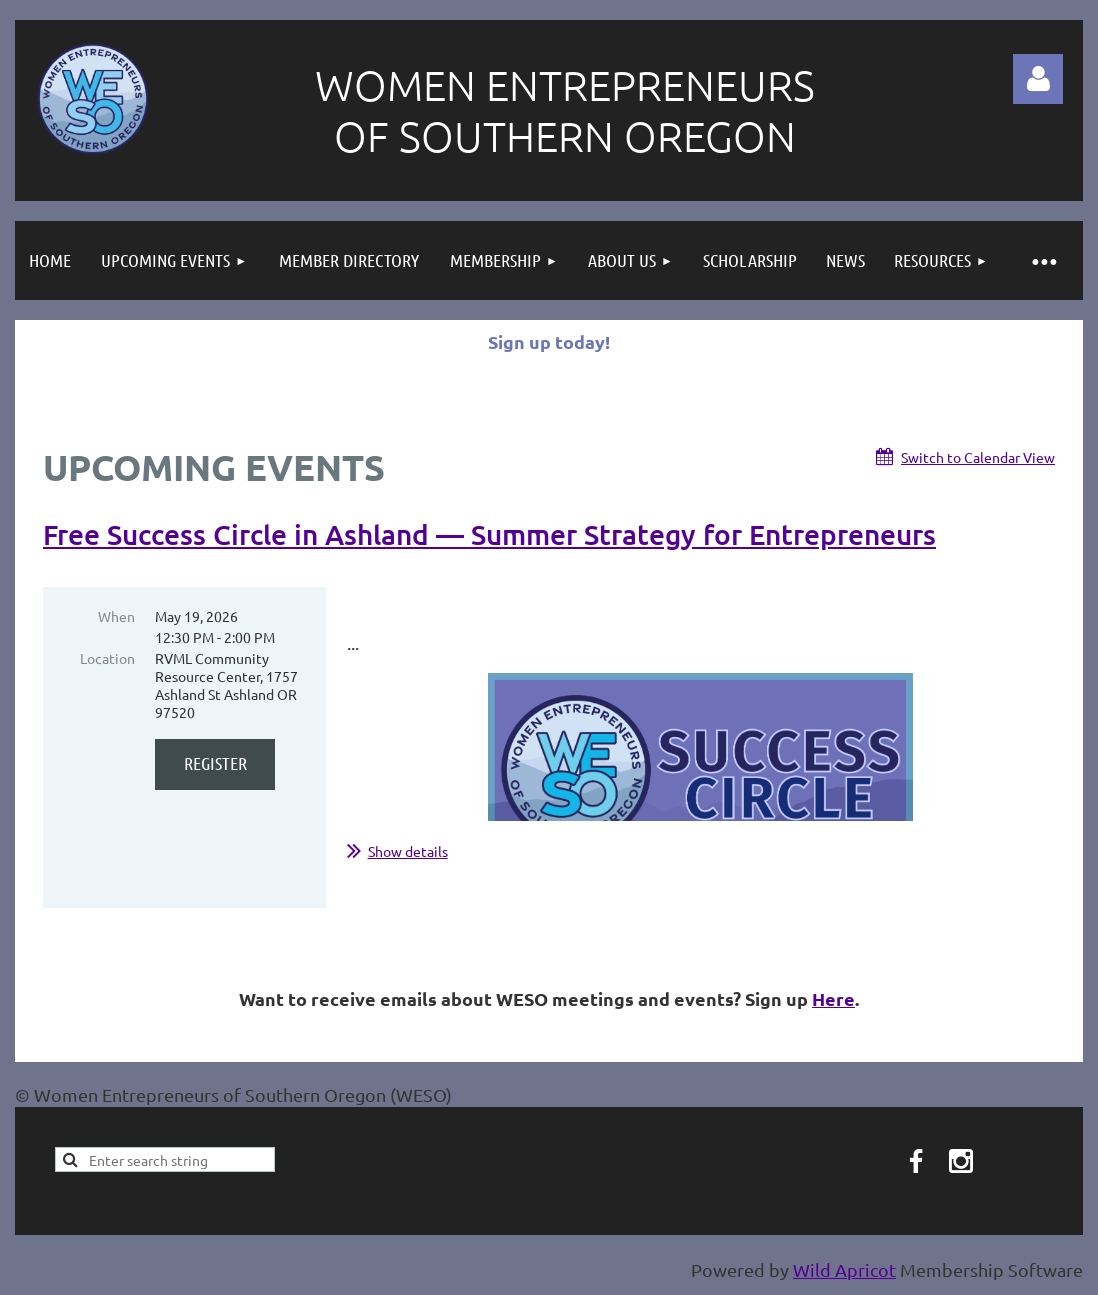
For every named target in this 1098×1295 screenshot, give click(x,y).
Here (833, 998)
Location (107, 658)
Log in (1038, 79)
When (116, 616)
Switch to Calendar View (978, 457)
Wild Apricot (844, 1269)
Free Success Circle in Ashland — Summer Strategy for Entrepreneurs (489, 534)
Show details (408, 851)
